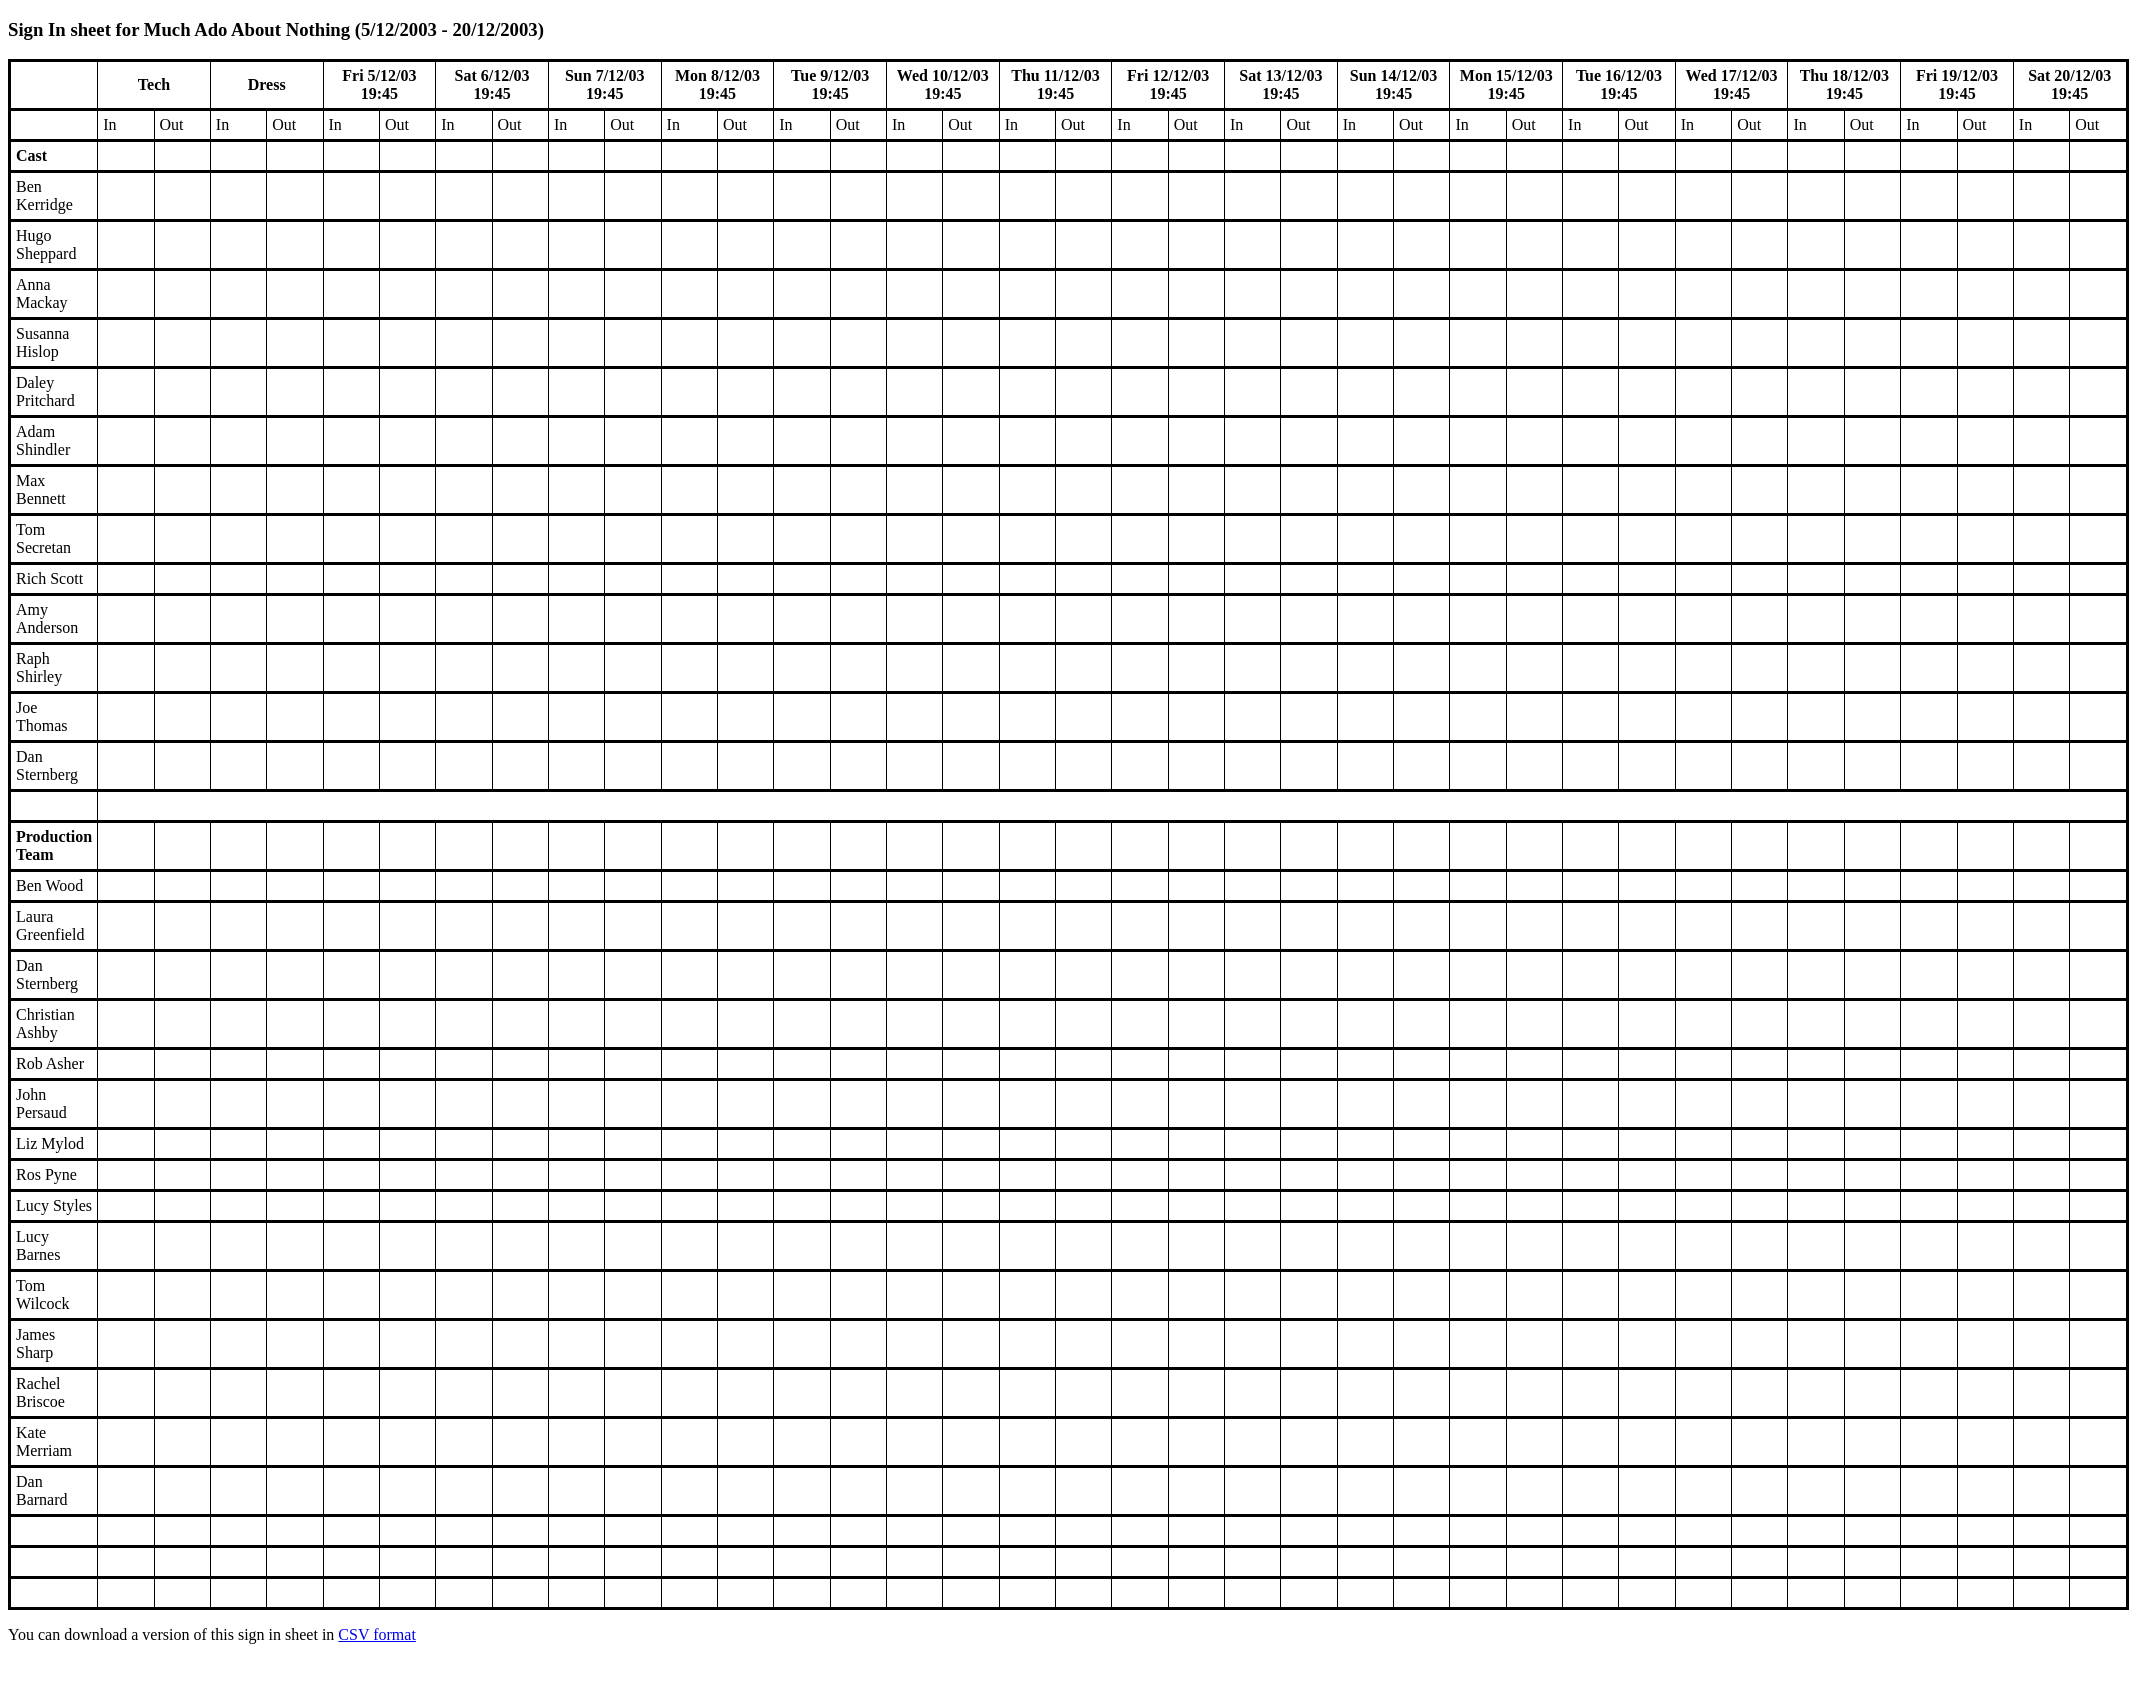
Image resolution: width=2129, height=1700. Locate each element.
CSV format (376, 1634)
